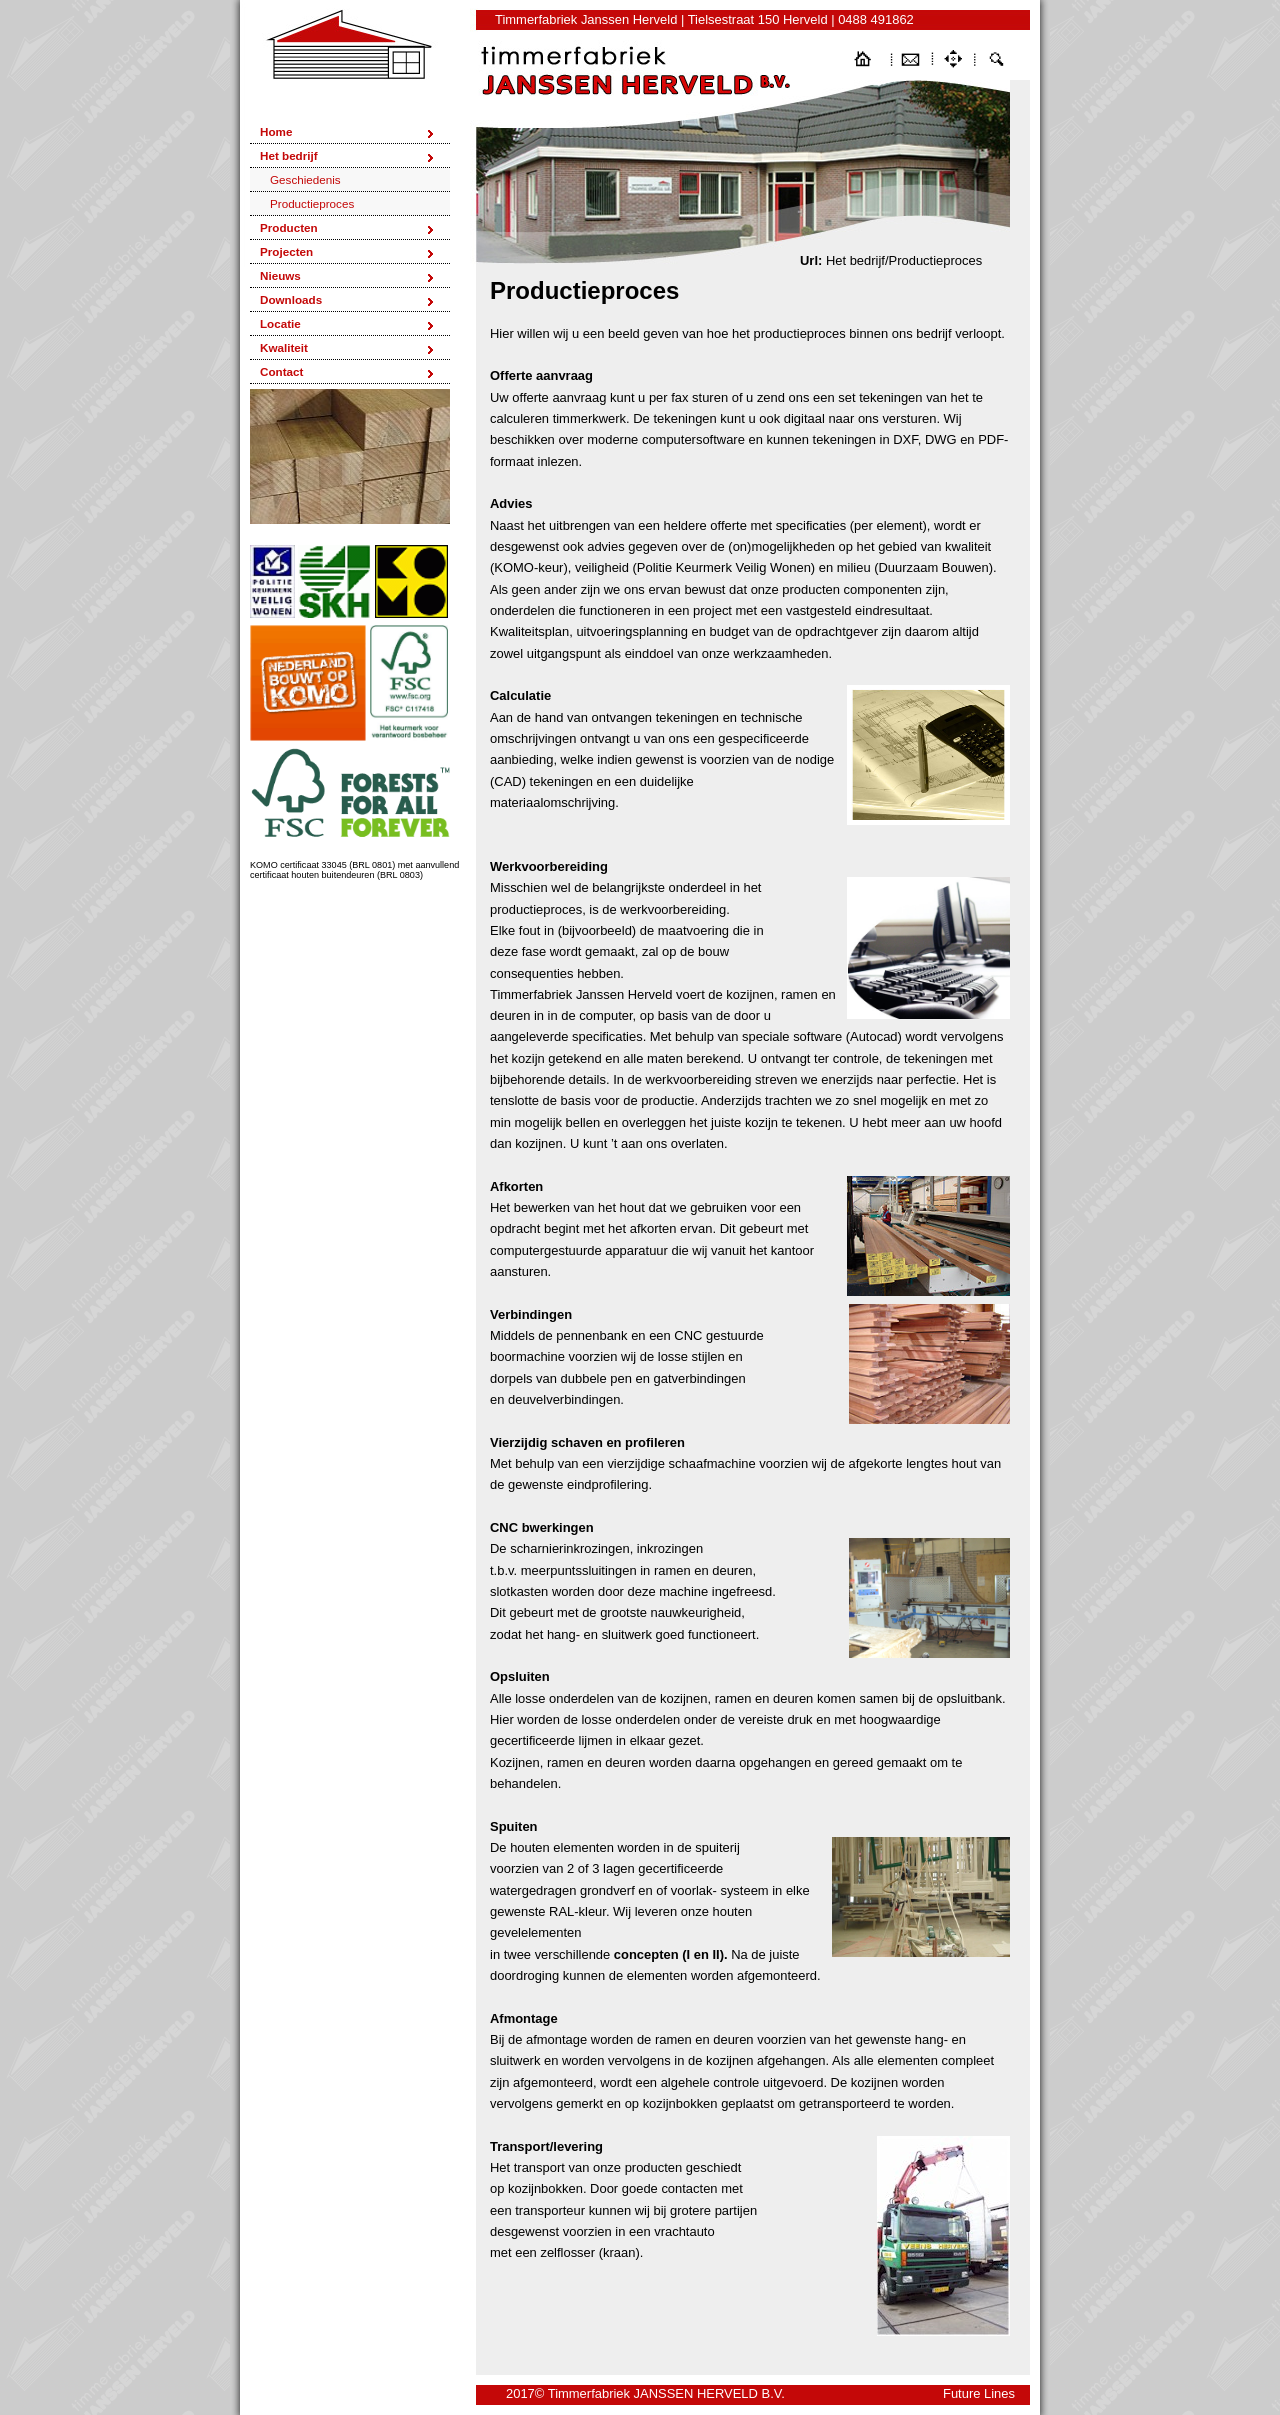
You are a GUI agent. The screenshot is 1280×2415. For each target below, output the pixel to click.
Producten (289, 227)
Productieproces (312, 203)
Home (276, 131)
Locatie (280, 323)
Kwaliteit (284, 347)
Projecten (286, 251)
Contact (281, 371)
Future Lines (979, 2393)
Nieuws (280, 275)
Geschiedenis (305, 179)
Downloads (291, 299)
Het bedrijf (289, 155)
